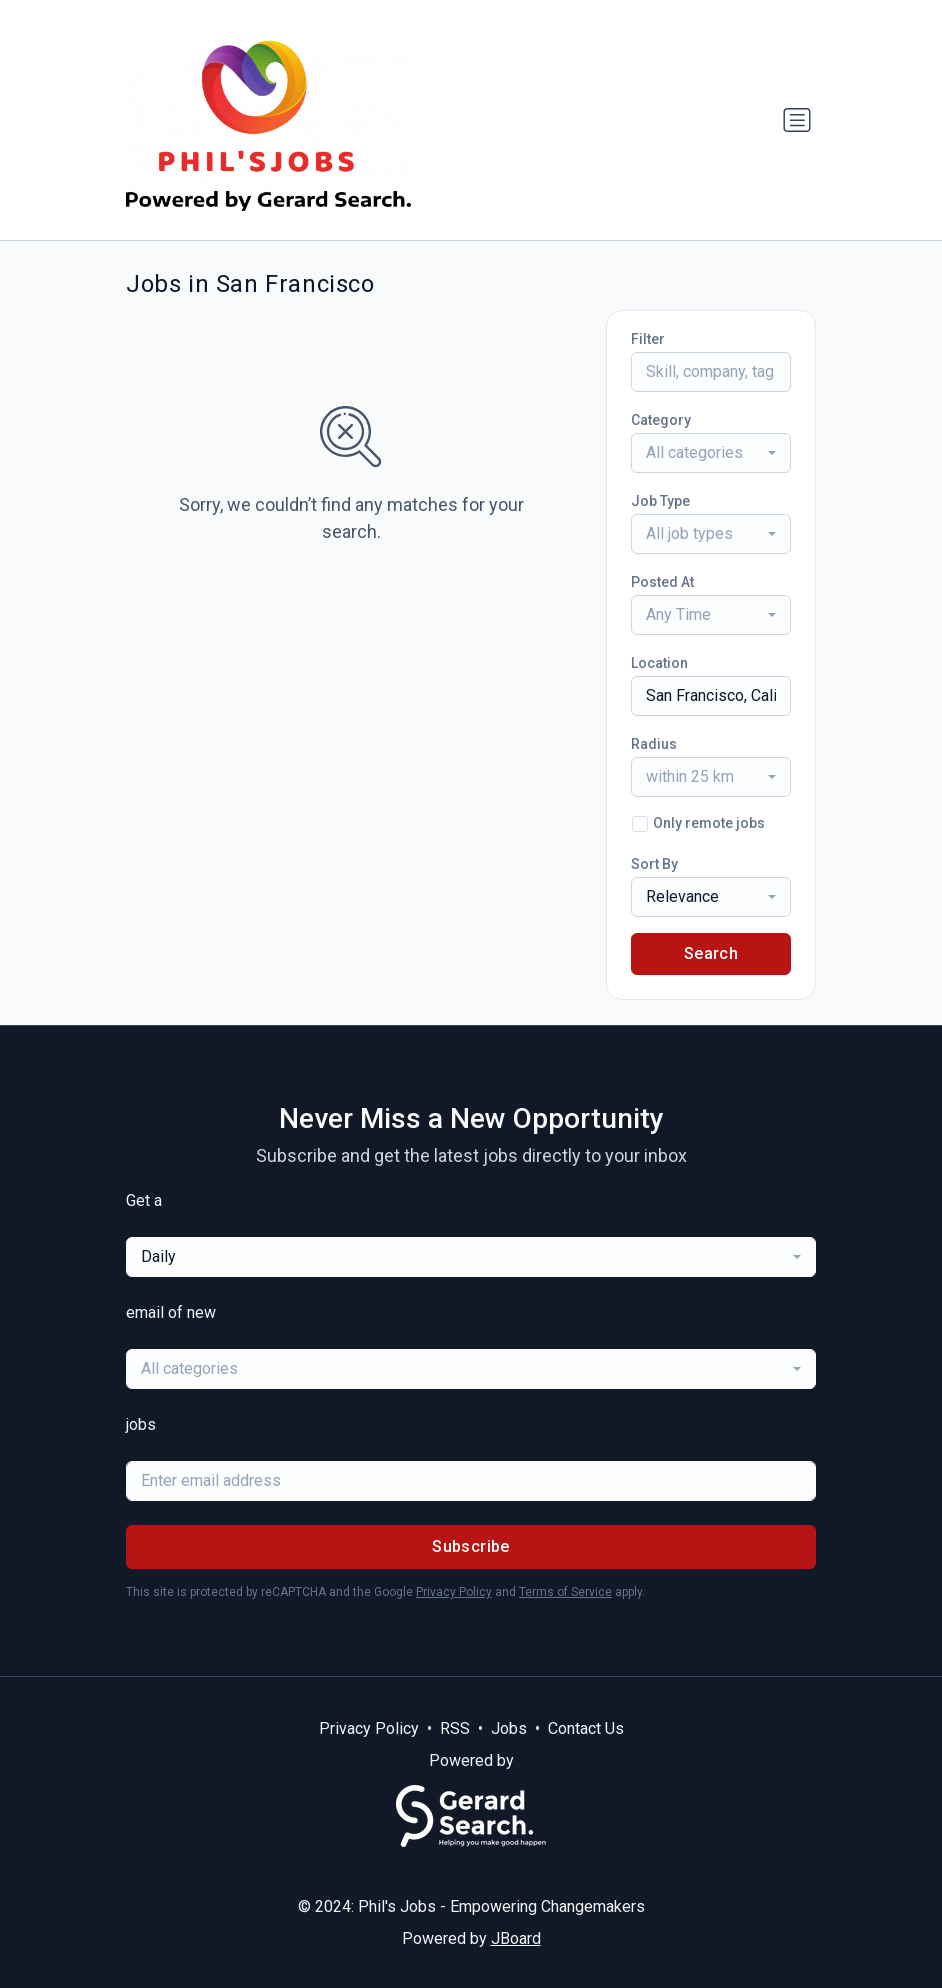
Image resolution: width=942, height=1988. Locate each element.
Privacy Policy (454, 1592)
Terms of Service (565, 1592)
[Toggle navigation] (797, 120)
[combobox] (711, 453)
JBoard (516, 1938)
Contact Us (586, 1728)
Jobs (509, 1728)
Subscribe (471, 1546)
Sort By (654, 864)
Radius (654, 744)
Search (711, 953)
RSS (455, 1728)
